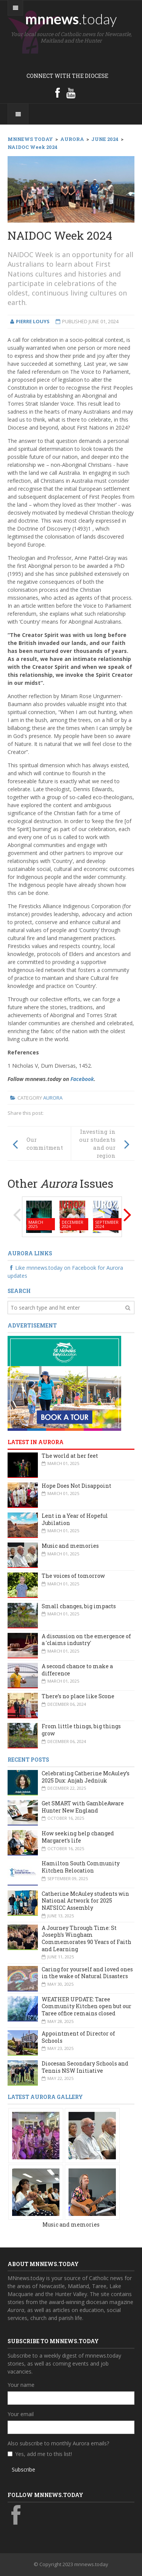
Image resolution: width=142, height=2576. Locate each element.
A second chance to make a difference (77, 1670)
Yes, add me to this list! (43, 2453)
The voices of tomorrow (73, 1575)
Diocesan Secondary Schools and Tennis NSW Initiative (85, 2067)
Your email (21, 2414)
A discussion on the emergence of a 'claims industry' (86, 1640)
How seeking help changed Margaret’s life (78, 1837)
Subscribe (23, 2469)
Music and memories (70, 1545)
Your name (21, 2384)
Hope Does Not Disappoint (76, 1485)
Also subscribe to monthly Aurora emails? (58, 2443)
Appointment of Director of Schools (78, 2037)
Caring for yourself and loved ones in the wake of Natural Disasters (87, 1973)
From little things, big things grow (81, 1730)
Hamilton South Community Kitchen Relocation (81, 1867)
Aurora (52, 1097)
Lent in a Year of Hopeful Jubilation (75, 1519)
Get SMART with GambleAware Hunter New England (83, 1807)
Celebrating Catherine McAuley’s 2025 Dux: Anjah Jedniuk (86, 1777)
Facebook (82, 1079)
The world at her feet (70, 1455)
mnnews (71, 18)
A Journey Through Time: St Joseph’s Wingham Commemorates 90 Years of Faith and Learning (86, 1938)
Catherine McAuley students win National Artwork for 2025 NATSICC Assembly (85, 1900)
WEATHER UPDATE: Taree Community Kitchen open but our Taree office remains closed (86, 2006)
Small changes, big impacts (79, 1606)
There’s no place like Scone (78, 1696)
